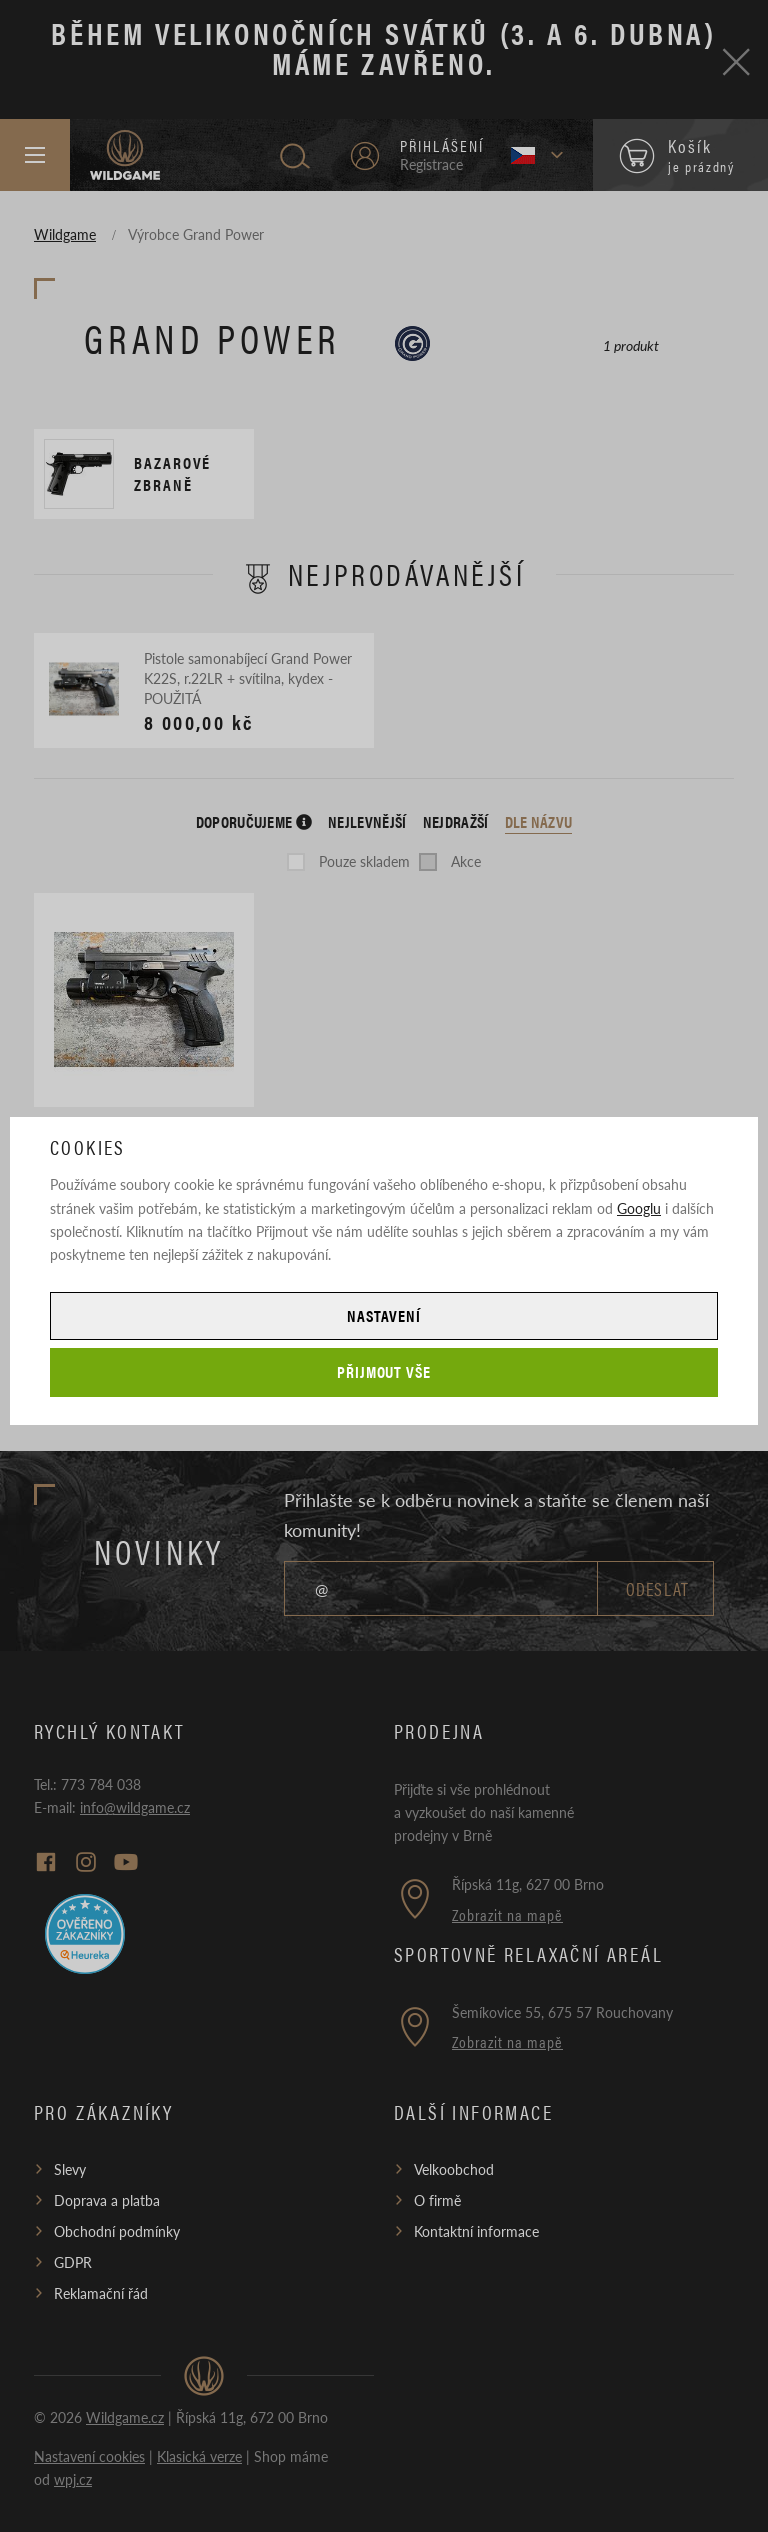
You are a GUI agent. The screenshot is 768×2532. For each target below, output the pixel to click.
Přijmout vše (384, 1371)
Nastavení (384, 1315)
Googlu (639, 1208)
